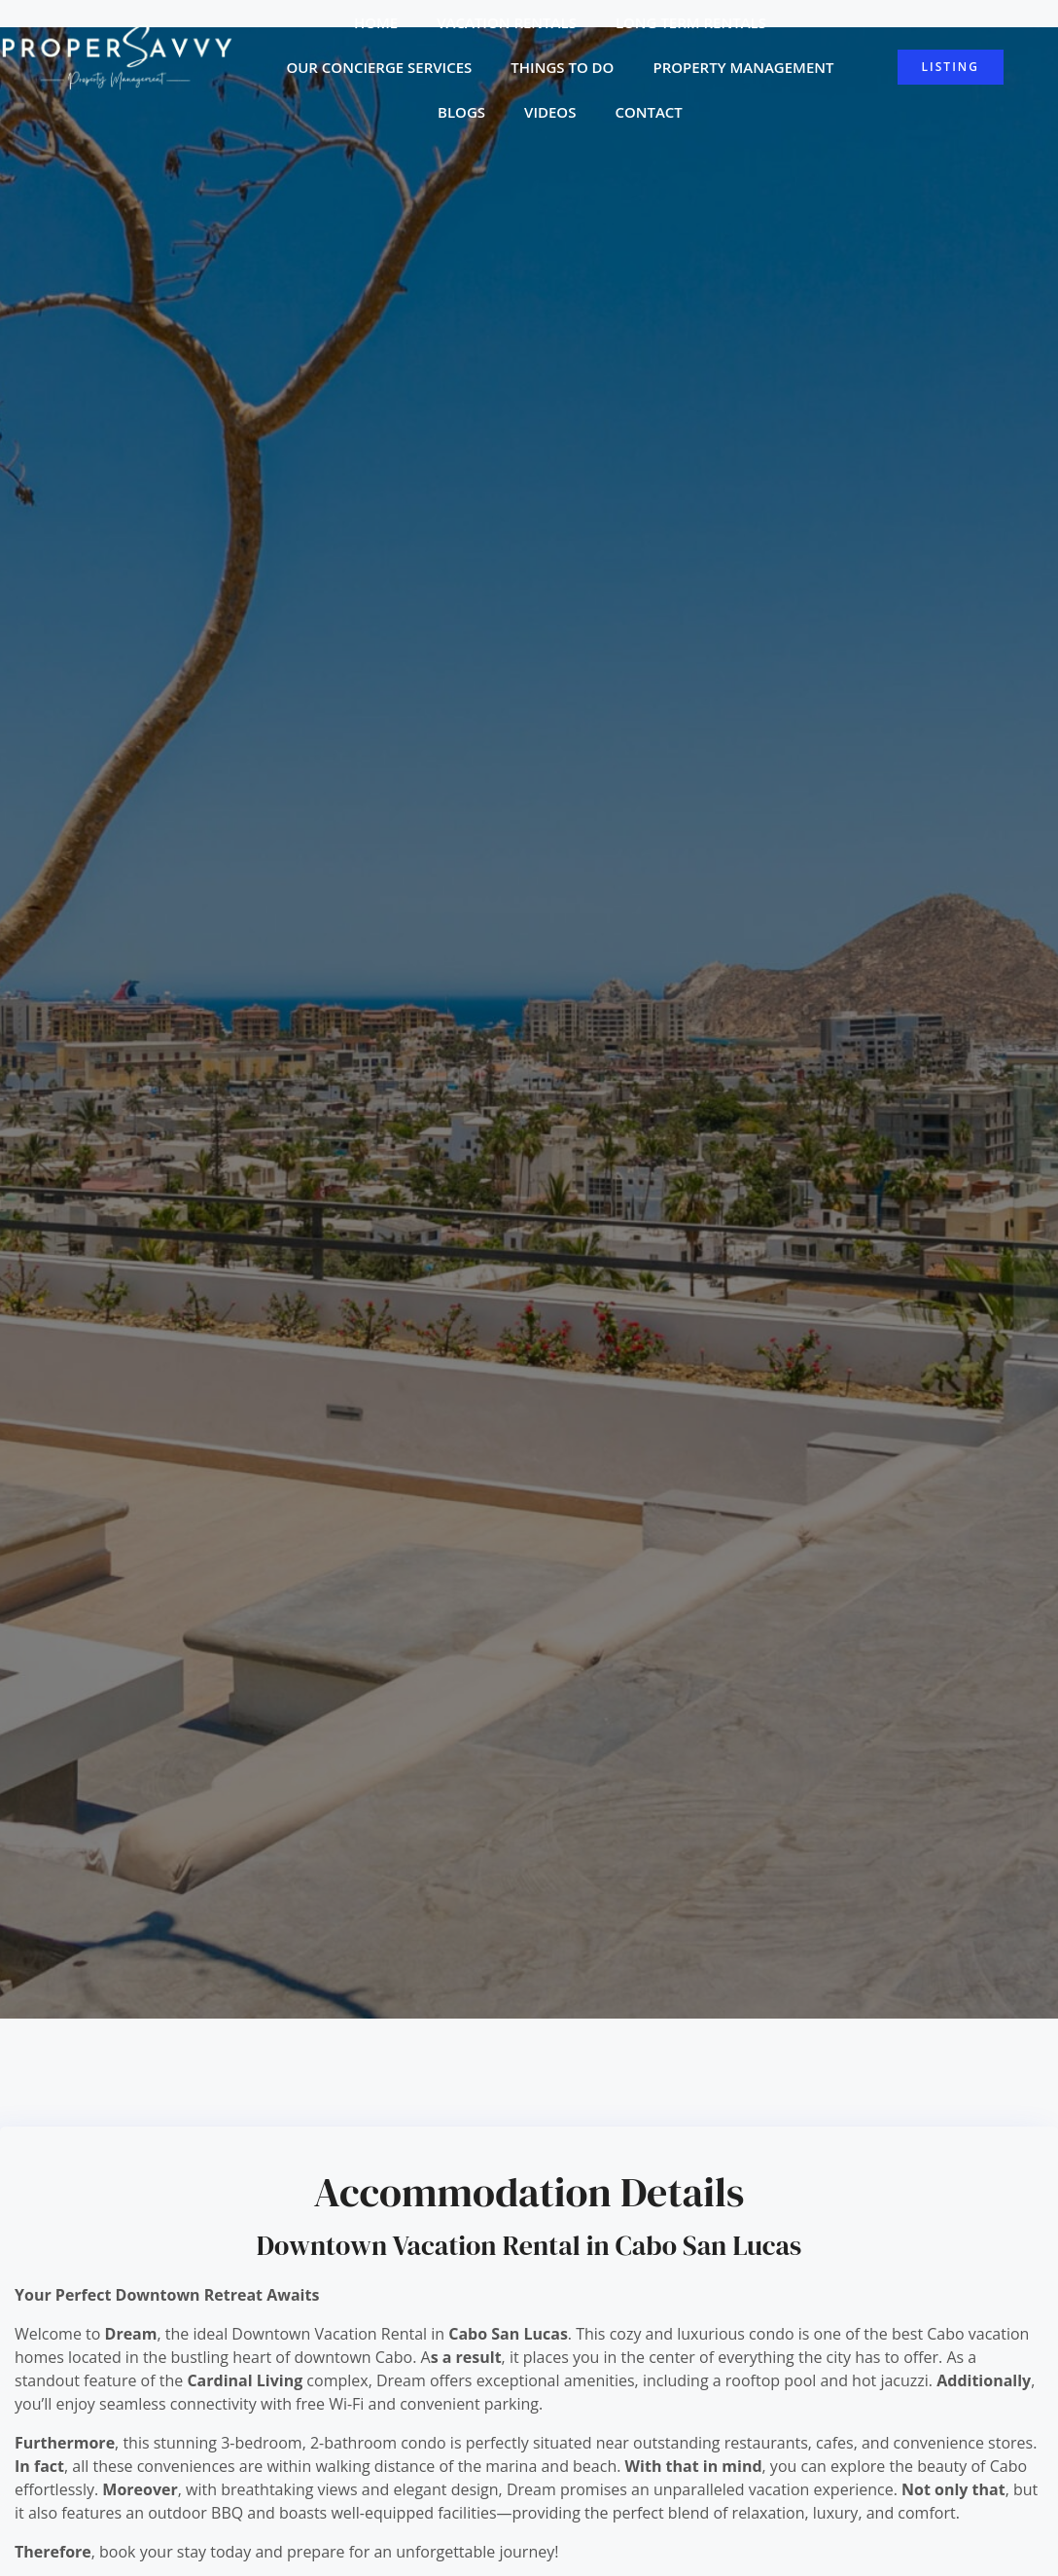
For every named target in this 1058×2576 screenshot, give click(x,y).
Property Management (742, 67)
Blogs (461, 112)
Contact (648, 112)
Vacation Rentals (507, 22)
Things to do (562, 67)
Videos (550, 112)
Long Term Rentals (691, 22)
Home (376, 22)
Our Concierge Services (379, 67)
